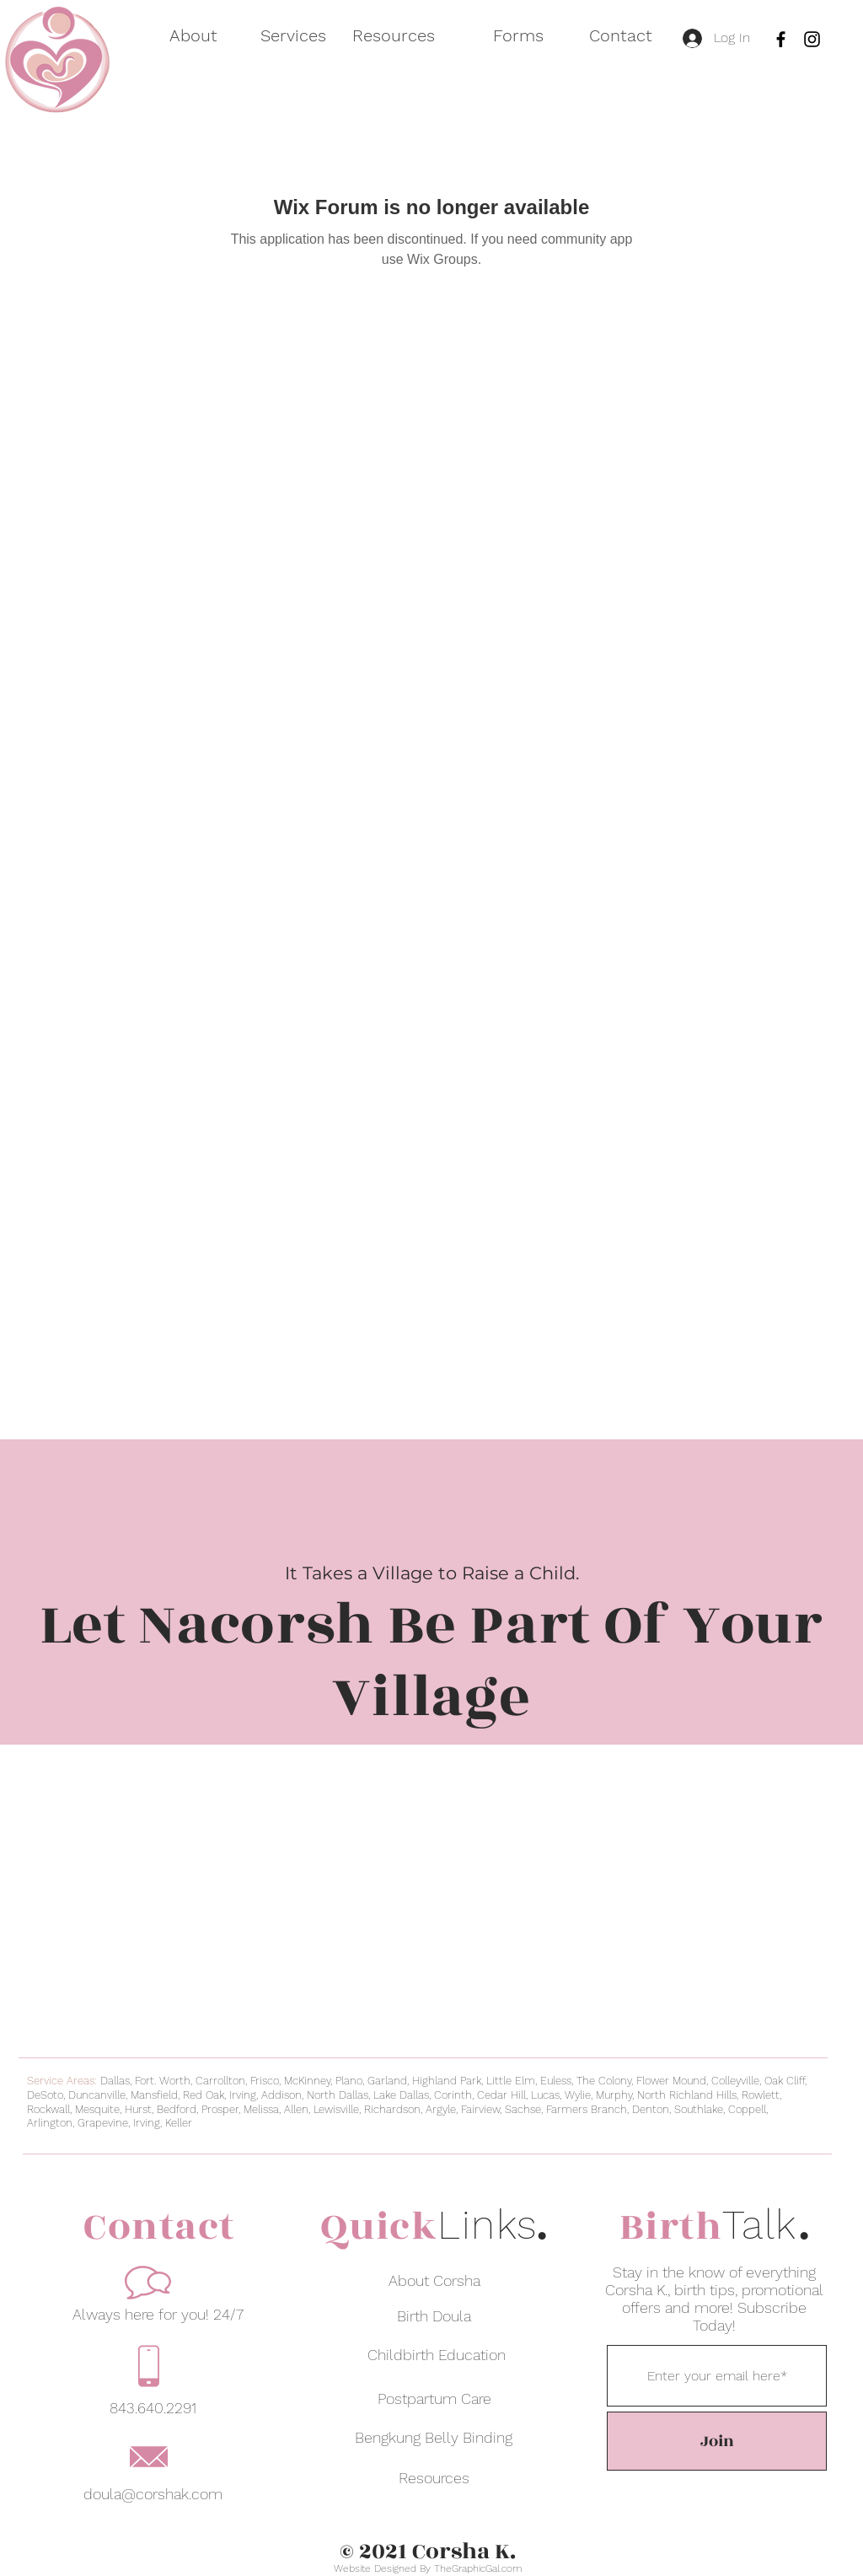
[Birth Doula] (434, 2315)
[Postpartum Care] (434, 2398)
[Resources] (434, 2477)
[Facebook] (780, 39)
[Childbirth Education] (436, 2354)
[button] (284, 35)
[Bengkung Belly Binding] (433, 2437)
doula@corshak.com (152, 2494)
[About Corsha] (434, 2280)
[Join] (717, 2441)
